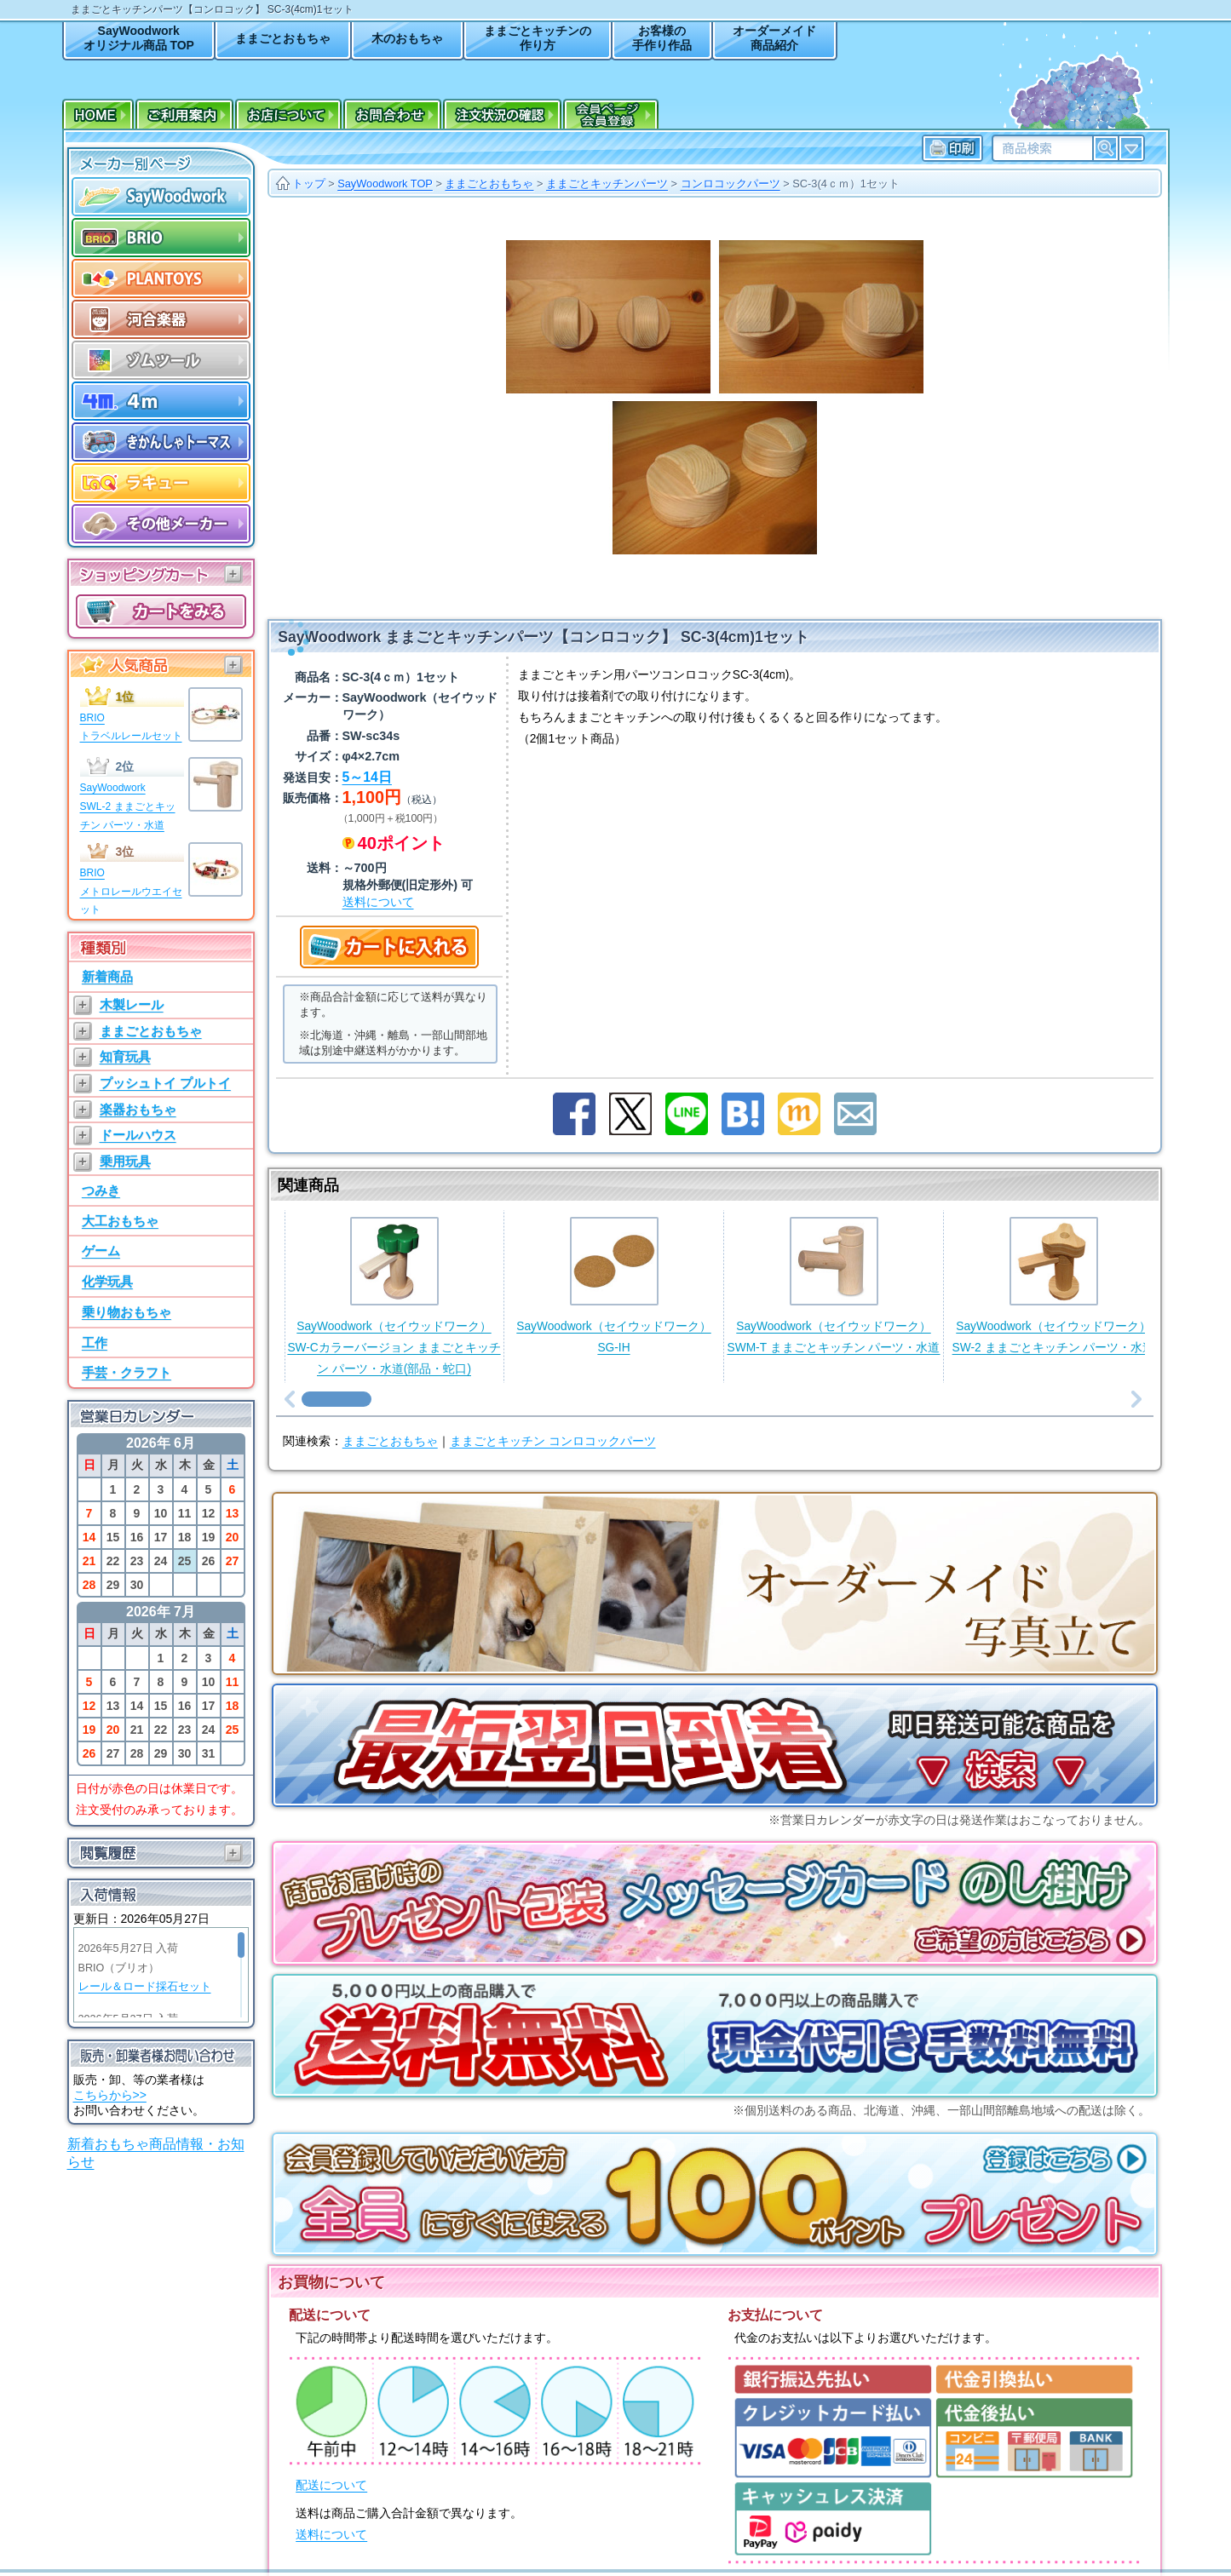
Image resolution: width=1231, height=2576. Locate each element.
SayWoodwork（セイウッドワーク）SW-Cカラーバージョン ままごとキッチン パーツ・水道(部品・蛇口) (393, 1295)
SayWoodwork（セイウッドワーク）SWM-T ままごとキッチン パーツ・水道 (834, 1285)
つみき (101, 1190)
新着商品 (107, 976)
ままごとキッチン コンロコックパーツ (553, 1441)
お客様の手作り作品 (662, 38)
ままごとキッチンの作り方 (537, 38)
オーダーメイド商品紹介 (774, 38)
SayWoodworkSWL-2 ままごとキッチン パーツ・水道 (127, 806)
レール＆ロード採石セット (144, 1987)
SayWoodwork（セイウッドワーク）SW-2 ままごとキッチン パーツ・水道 (1053, 1285)
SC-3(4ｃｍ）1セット (846, 183)
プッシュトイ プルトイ (165, 1083)
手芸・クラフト (126, 1372)
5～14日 (367, 777)
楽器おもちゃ (138, 1109)
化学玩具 (107, 1281)
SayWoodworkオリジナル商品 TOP (138, 38)
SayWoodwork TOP (385, 183)
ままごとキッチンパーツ (607, 183)
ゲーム (101, 1250)
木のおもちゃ (407, 38)
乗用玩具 (125, 1161)
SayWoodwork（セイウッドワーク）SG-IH (613, 1285)
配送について (331, 2485)
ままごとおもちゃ (283, 38)
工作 (94, 1342)
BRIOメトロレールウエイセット (131, 891)
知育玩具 (125, 1056)
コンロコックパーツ (730, 183)
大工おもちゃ (120, 1220)
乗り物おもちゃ (126, 1312)
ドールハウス (138, 1134)
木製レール (132, 1004)
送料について (378, 902)
